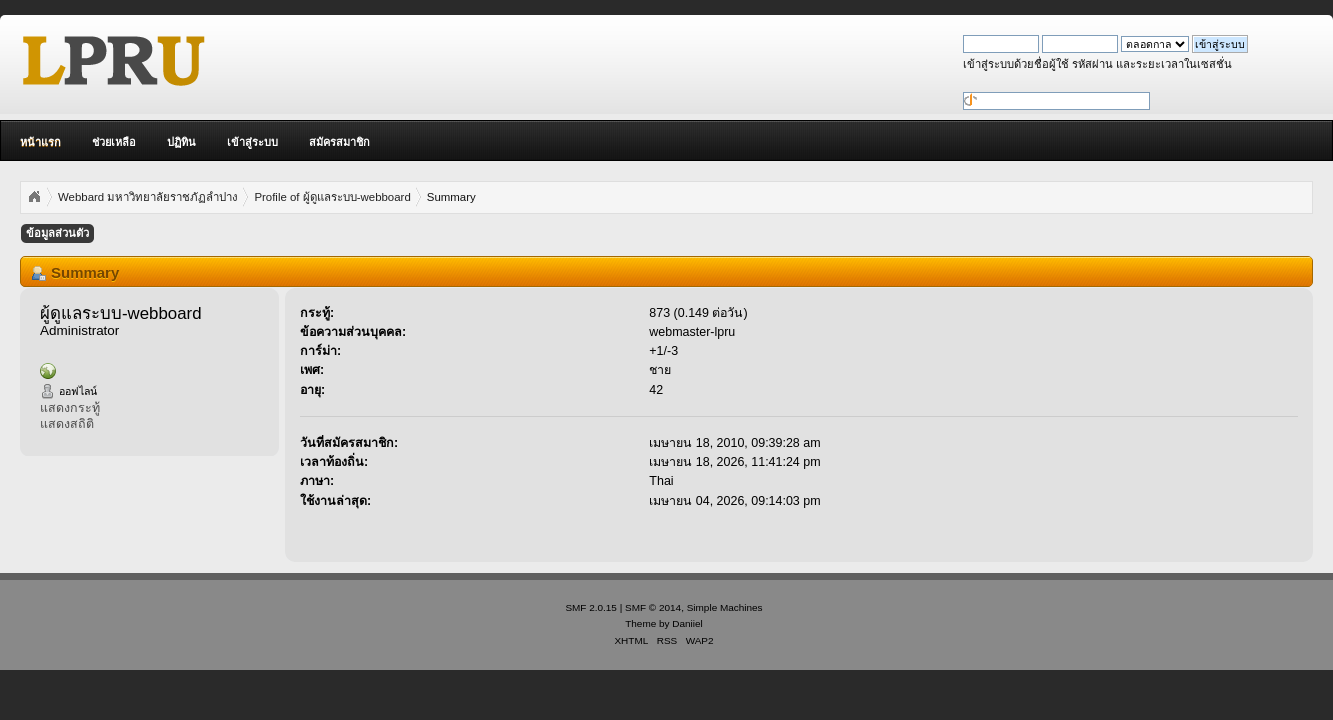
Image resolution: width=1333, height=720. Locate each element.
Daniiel (687, 623)
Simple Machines (725, 607)
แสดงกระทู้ (70, 408)
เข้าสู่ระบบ (252, 142)
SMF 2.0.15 (591, 607)
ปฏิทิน (181, 142)
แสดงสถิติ (67, 424)
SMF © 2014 (653, 607)
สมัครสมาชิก (339, 142)
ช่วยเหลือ (114, 142)
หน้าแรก (40, 142)
